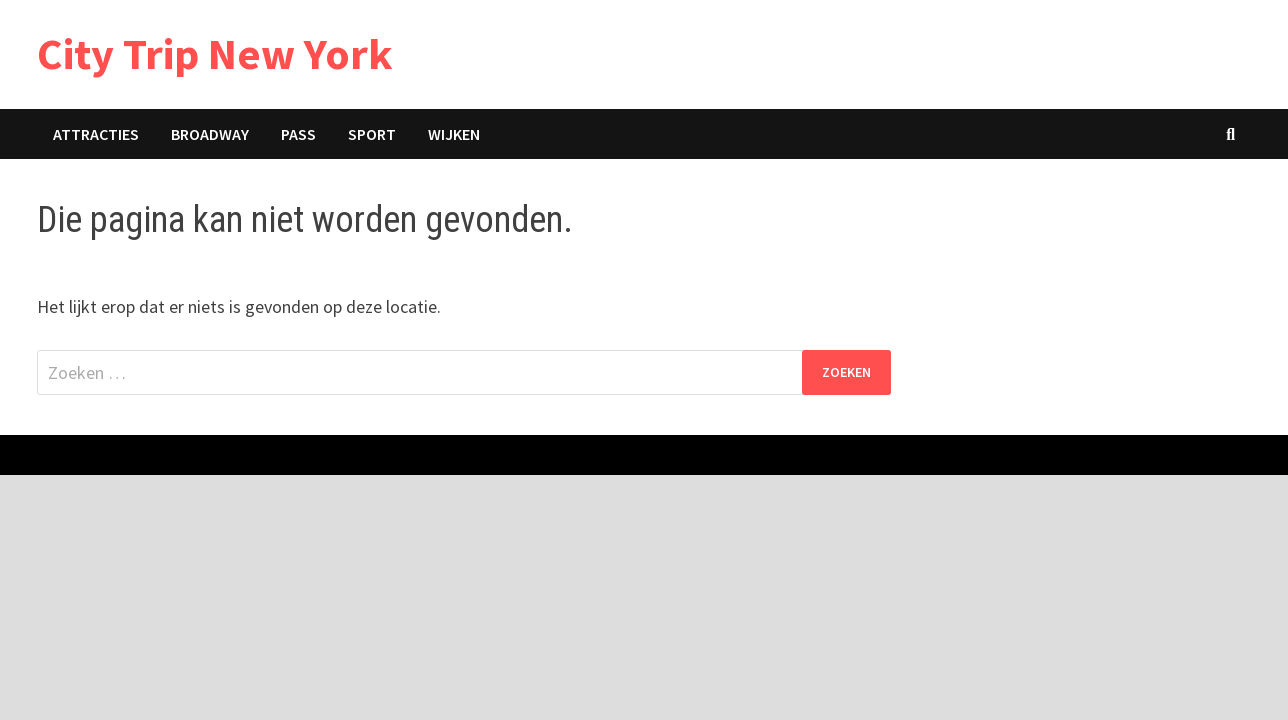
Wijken (454, 134)
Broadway (210, 134)
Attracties (96, 134)
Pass (298, 134)
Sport (372, 134)
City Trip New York (215, 53)
